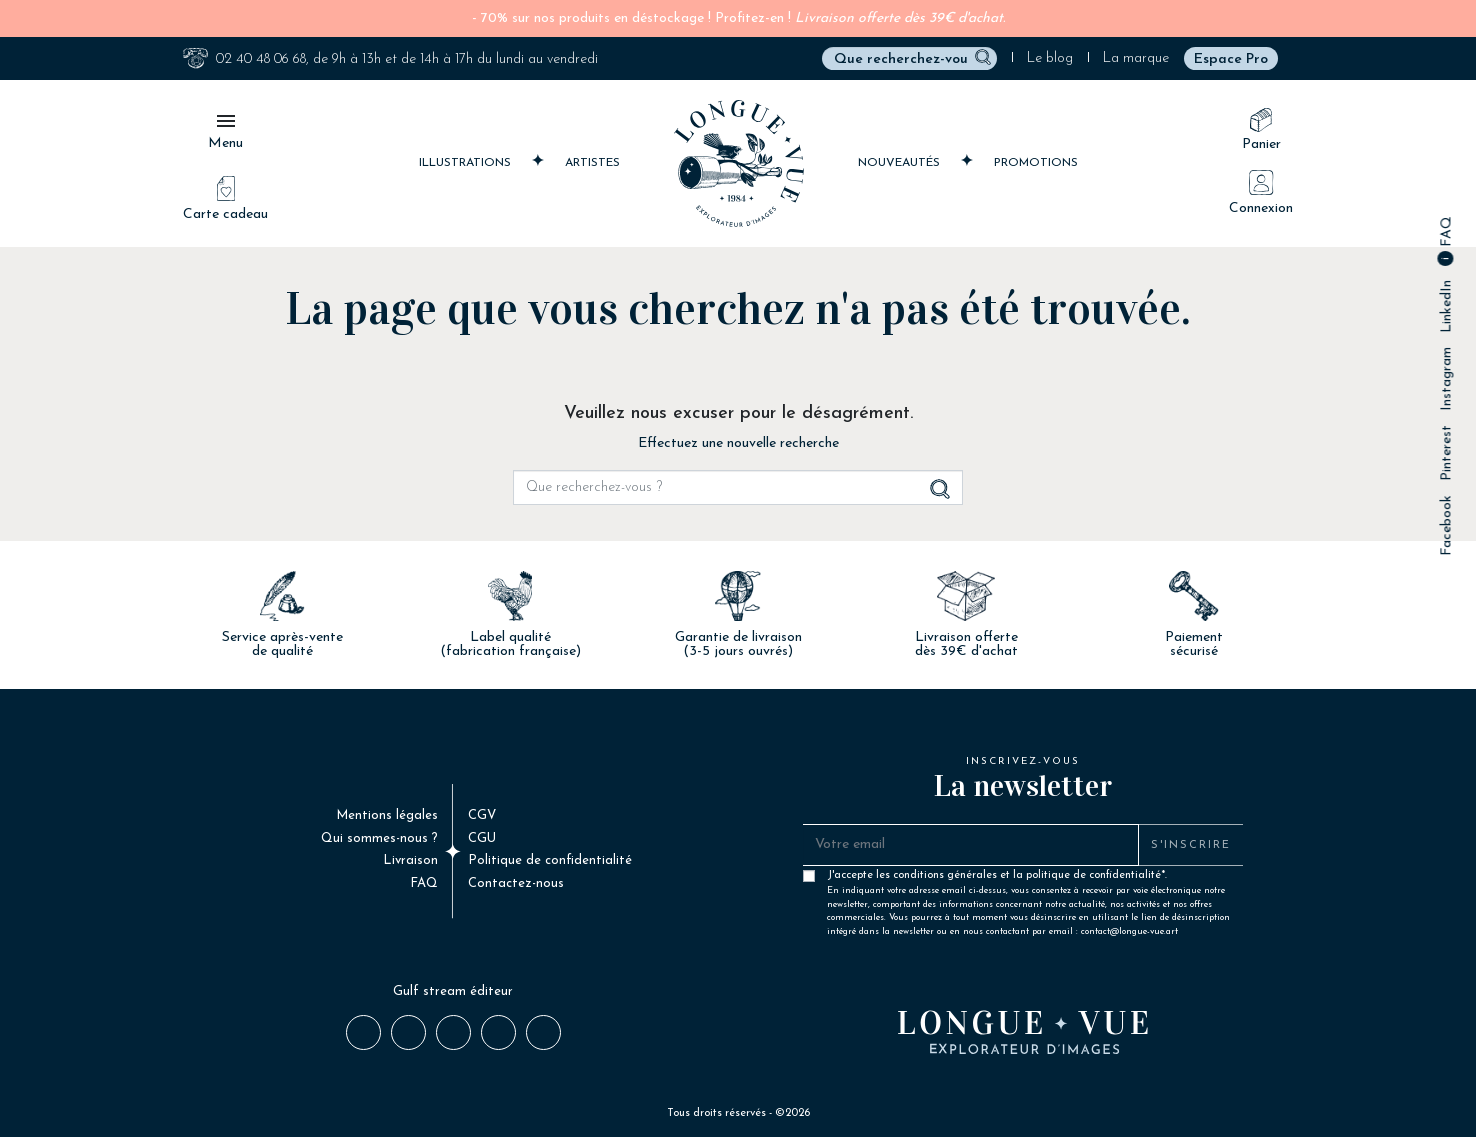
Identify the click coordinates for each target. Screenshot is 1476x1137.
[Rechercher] (909, 58)
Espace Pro (1231, 59)
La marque (1136, 58)
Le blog (1050, 58)
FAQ (1446, 233)
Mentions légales (387, 815)
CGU (482, 838)
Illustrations (467, 161)
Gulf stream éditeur (453, 991)
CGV (482, 815)
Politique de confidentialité (550, 860)
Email (542, 1030)
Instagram (1446, 379)
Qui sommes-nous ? (379, 838)
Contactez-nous (516, 883)
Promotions (1036, 163)
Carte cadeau (225, 199)
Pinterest (1446, 453)
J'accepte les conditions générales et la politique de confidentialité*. (1031, 880)
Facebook (1446, 525)
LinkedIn (1446, 306)
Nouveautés (901, 161)
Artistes (592, 163)
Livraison (410, 860)
